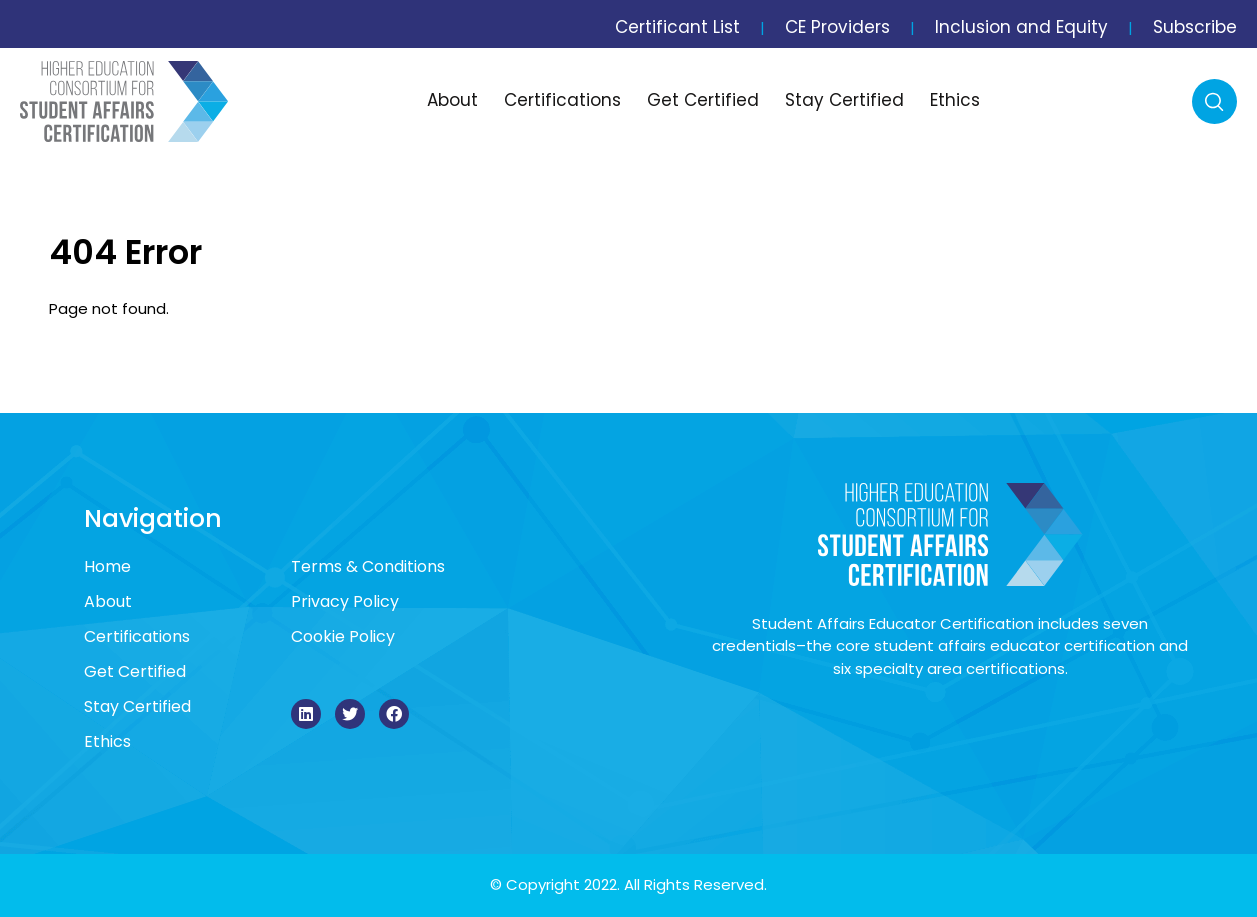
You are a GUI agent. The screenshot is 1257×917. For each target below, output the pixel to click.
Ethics (955, 100)
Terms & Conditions (368, 566)
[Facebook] (394, 714)
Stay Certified (844, 100)
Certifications (562, 100)
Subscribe (1195, 27)
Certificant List (677, 27)
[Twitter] (350, 714)
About (452, 100)
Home (107, 566)
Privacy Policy (345, 601)
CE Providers (837, 27)
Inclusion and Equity (1021, 27)
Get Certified (703, 100)
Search (1214, 101)
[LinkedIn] (306, 714)
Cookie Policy (343, 636)
